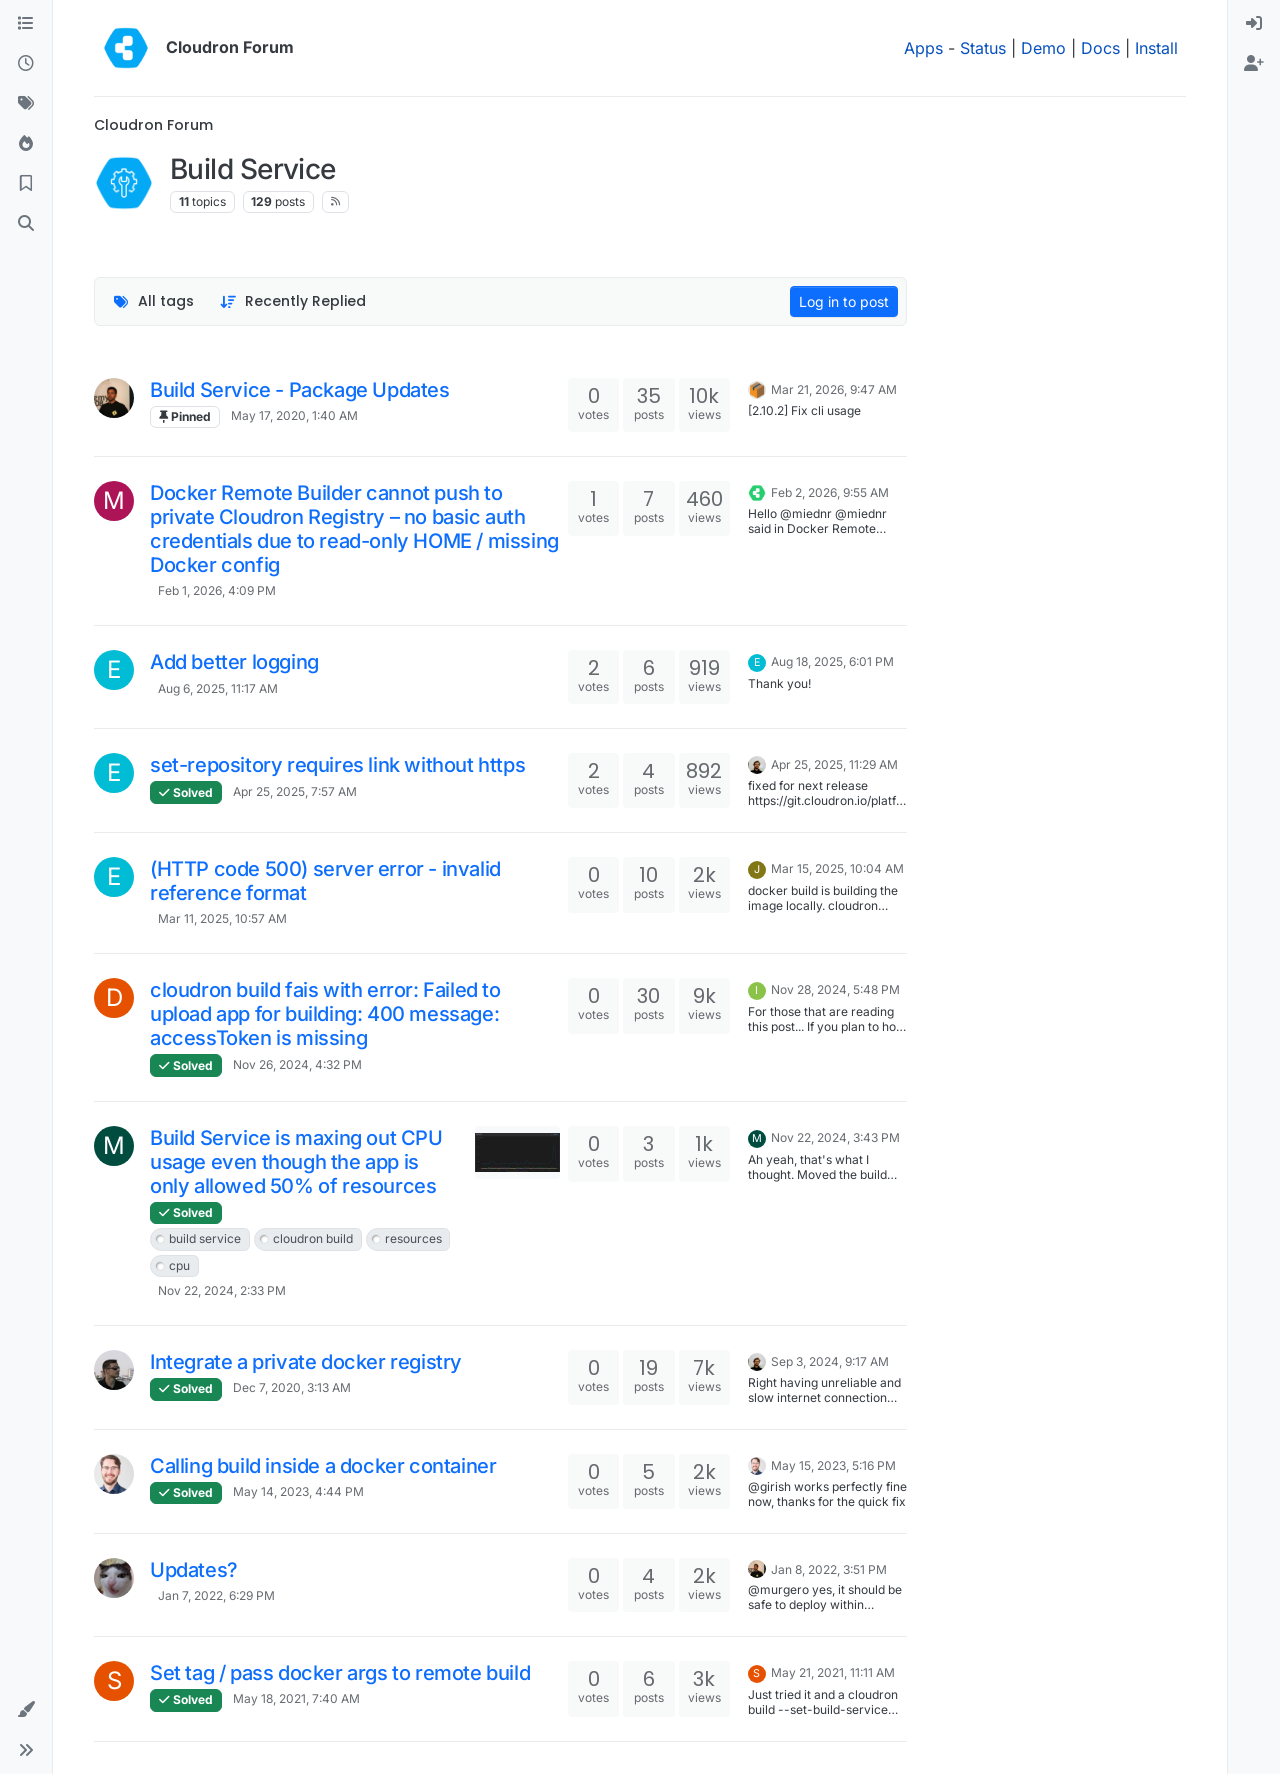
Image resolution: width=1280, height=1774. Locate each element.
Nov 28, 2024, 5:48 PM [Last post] (835, 989)
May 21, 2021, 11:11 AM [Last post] (833, 1672)
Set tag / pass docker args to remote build (340, 1673)
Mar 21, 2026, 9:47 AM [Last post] (834, 389)
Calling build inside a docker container (323, 1466)
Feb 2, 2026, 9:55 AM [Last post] (830, 492)
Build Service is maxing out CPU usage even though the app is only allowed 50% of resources (296, 1162)
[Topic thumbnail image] (517, 1152)
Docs (1100, 48)
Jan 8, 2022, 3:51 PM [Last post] (829, 1569)
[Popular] (26, 144)
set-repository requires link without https (337, 765)
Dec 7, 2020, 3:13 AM (292, 1387)
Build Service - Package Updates (300, 390)
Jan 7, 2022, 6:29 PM (216, 1595)
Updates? (194, 1570)
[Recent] (26, 64)
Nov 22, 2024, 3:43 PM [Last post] (835, 1137)
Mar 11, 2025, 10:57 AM (222, 918)
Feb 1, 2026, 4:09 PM (217, 590)
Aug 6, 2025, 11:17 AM (218, 688)
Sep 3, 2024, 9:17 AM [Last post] (830, 1361)
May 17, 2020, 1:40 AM (294, 415)
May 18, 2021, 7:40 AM (296, 1698)
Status (983, 48)
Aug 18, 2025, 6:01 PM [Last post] (832, 661)
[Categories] (26, 24)
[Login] (1254, 24)
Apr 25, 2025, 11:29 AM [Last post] (834, 764)
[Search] (26, 224)
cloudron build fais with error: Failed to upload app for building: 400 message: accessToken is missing (325, 1014)
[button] (26, 1710)
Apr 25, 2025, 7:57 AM (295, 791)
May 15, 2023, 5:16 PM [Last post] (833, 1465)
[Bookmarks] (26, 184)
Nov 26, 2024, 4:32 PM (297, 1064)
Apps (923, 48)
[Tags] (26, 104)
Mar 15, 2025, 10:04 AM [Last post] (837, 868)
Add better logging (234, 662)
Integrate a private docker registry (306, 1362)
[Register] (1254, 64)
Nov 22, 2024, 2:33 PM (222, 1290)
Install (1156, 48)
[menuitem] (1254, 24)
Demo (1043, 48)
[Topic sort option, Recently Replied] (293, 301)
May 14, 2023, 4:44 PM (298, 1491)
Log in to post (844, 301)
